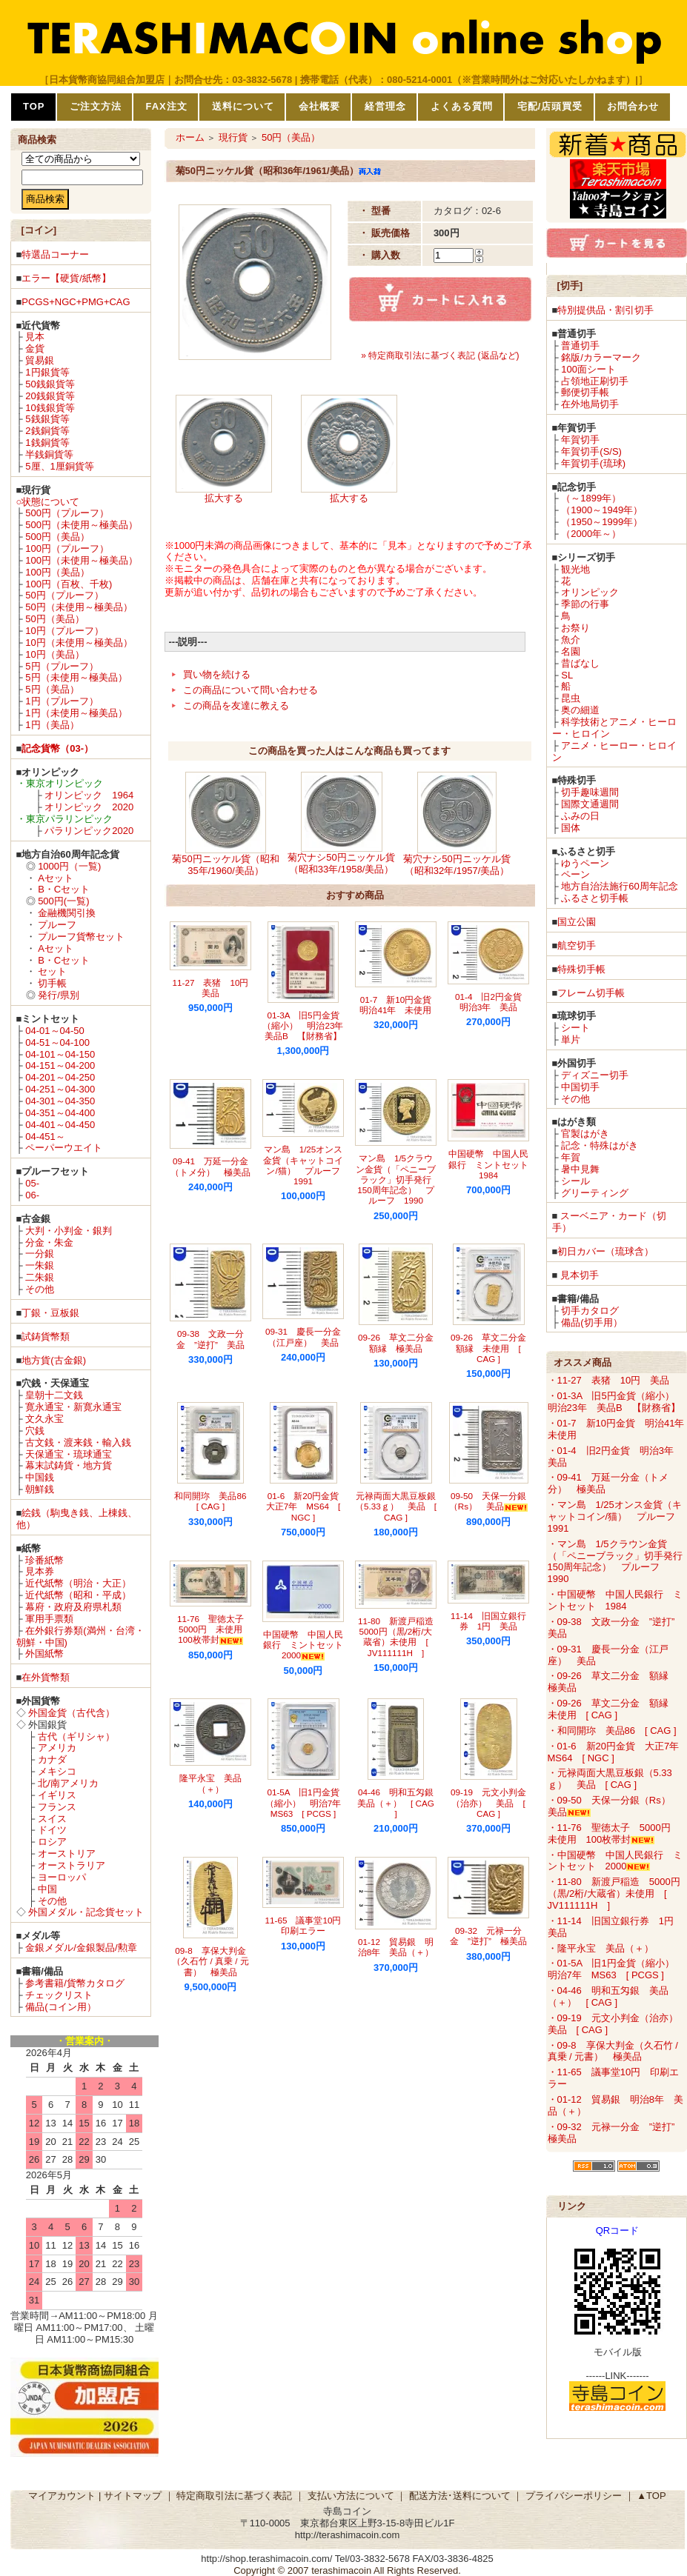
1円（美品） (52, 724)
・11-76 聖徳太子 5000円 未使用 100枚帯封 (614, 1833)
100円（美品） (57, 572)
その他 (39, 1289)
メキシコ (57, 1771)
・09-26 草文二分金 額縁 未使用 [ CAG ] (613, 1709)
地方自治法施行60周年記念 (619, 886)
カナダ (52, 1759)
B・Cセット (64, 889)
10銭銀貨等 (49, 407)
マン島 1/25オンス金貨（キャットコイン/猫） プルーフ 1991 (306, 1165)
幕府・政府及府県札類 (73, 1606)
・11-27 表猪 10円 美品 (609, 1380)
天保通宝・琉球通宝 (68, 1454)
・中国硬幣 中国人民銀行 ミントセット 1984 (615, 1600)
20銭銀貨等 (49, 395)
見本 (34, 336)
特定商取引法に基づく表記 (234, 2495)
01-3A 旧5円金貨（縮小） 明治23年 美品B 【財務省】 (307, 1025)
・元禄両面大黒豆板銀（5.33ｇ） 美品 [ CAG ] (610, 1778)
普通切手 (580, 345)
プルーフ (57, 924)
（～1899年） (591, 498)
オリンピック (590, 592)
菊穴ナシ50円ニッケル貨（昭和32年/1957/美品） (456, 864)
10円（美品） (54, 654)
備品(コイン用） (60, 2006)
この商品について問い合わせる (250, 689)
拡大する (224, 498)
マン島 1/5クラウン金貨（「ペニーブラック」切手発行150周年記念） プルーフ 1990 (396, 1179)
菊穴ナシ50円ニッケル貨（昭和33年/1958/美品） (341, 863)
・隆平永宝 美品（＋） (601, 1948)
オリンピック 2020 (88, 806)
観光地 (575, 569)
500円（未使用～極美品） (81, 524)
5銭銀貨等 (47, 418)
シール (575, 1181)
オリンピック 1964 (88, 795)
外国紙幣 (44, 1653)
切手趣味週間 (590, 792)
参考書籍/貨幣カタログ (75, 1983)
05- (32, 1183)
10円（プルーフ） (64, 630)
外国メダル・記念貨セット (86, 1912)
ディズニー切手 (594, 1075)
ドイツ (52, 1829)
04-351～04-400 (60, 1112)
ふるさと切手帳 (594, 898)
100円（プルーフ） (67, 548)
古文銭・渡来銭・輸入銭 (78, 1442)
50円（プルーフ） (64, 595)
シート (575, 1027)
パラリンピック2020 (88, 830)
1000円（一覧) (69, 866)
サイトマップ (133, 2495)
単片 (570, 1039)
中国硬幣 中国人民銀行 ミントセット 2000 (307, 1645)
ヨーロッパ (62, 1877)
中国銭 (39, 1477)
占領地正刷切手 (594, 381)
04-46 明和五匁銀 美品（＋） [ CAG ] (399, 1802)
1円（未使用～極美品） (76, 712)
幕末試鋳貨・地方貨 (68, 1465)
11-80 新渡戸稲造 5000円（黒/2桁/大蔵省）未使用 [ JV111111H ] (400, 1637)
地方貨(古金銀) (53, 1360)
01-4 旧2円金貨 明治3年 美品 (493, 1002)
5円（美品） (52, 689)
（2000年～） (591, 533)
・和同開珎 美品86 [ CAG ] (612, 1730)
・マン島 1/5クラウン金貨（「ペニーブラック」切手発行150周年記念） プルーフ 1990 (615, 1561)
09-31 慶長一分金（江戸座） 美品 (303, 1337)
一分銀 (39, 1253)
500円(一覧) (63, 901)
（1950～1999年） (602, 521)
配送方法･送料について (460, 2495)
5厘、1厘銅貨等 (59, 466)
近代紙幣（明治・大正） (78, 1583)
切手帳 (52, 983)
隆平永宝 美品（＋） (210, 1783)
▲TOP (651, 2495)
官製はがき (585, 1133)
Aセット (55, 878)
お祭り (575, 627)
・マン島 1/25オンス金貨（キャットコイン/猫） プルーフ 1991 (617, 1516)
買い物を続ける (216, 674)
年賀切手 (580, 439)
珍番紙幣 (44, 1560)
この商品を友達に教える (236, 705)
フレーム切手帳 (591, 992)
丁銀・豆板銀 (50, 1312)
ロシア (52, 1841)
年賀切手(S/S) (591, 451)
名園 (570, 651)
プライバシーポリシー (573, 2495)
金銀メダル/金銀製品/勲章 (80, 1947)
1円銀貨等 (47, 372)
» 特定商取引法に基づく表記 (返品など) (440, 355)
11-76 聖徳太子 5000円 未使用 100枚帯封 (215, 1629)
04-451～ (44, 1136)
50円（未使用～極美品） (78, 607)
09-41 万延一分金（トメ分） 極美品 (210, 1166)
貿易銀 (39, 360)
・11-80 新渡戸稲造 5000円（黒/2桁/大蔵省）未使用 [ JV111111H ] (614, 1893)
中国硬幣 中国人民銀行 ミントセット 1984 (492, 1164)
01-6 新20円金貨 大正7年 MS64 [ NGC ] (307, 1506)
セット (52, 971)
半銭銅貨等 (49, 454)
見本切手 (579, 1275)
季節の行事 (585, 604)
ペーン (575, 874)
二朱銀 (39, 1277)
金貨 (34, 348)
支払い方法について (351, 2495)
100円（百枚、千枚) (68, 584)
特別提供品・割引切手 (605, 310)
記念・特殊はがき (599, 1145)
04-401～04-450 (60, 1124)
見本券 (39, 1571)
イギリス (57, 1795)
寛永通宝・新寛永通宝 (73, 1406)
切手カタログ (590, 1310)
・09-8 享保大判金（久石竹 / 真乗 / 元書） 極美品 (613, 2051)
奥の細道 (580, 709)
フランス (57, 1806)
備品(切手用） (591, 1322)
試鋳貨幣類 (45, 1336)
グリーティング (594, 1192)
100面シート (588, 369)
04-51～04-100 (57, 1042)
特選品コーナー (55, 254)
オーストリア (67, 1853)
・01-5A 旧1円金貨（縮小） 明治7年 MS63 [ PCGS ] (616, 1969)
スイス (52, 1818)
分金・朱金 (49, 1242)
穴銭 (34, 1430)
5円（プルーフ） (61, 666)
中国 (47, 1889)
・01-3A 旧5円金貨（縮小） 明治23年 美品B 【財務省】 (616, 1401)
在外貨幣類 (45, 1677)
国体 (570, 827)
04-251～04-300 (60, 1089)
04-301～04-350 (60, 1101)
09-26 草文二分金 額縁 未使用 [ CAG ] (493, 1348)
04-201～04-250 (60, 1077)
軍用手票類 (49, 1618)
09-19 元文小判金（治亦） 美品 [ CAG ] (488, 1802)
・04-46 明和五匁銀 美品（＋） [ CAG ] (608, 1996)
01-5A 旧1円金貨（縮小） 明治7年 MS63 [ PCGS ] (308, 1802)
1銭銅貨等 (47, 442)
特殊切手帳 (581, 969)
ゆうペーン (585, 863)
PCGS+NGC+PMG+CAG (75, 301)
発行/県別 (58, 995)
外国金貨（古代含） (71, 1712)
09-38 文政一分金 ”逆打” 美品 (210, 1339)
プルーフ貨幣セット (81, 936)
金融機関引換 (67, 912)
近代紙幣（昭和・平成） (78, 1595)
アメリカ (57, 1747)
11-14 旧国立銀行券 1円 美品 (488, 1621)
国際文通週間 (590, 804)
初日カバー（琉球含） (605, 1251)
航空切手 (576, 945)
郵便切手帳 (585, 392)
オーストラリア (71, 1865)
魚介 (570, 639)
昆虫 (570, 698)
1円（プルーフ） (61, 701)
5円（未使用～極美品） (76, 677)
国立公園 (576, 921)
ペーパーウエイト (63, 1147)
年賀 (570, 1157)
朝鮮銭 (39, 1489)
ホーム (190, 137)
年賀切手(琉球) (593, 463)
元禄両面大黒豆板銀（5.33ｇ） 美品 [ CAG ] (396, 1506)
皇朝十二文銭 (54, 1395)
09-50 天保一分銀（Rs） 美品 (488, 1501)
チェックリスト (59, 1995)
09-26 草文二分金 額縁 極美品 (400, 1342)
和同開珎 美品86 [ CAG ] (214, 1501)
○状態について (48, 501)
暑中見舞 (580, 1169)
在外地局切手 (590, 404)
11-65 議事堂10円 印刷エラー (308, 1925)
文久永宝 (44, 1418)
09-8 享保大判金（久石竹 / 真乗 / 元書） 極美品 (210, 1961)
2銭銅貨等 (47, 430)
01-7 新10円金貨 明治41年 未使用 (399, 1005)
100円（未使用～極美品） (81, 560)
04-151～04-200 (60, 1065)
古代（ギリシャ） (76, 1736)
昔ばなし (580, 663)
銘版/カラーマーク (601, 357)
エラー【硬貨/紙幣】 (66, 278)
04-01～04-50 (54, 1030)
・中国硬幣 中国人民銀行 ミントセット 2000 (615, 1860)
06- (32, 1195)
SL (567, 675)
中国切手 (580, 1086)
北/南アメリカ (68, 1783)
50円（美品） (54, 618)
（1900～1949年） (602, 509)
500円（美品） (57, 536)
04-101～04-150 (60, 1054)
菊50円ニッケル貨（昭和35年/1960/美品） (225, 864)
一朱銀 (39, 1265)
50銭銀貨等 (49, 384)
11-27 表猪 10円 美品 (215, 988)
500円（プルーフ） (67, 512)
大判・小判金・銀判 (68, 1230)
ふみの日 (580, 815)
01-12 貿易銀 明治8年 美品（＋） (396, 1947)
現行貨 (233, 137)
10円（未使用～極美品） (78, 642)
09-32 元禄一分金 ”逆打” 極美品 (488, 1936)
